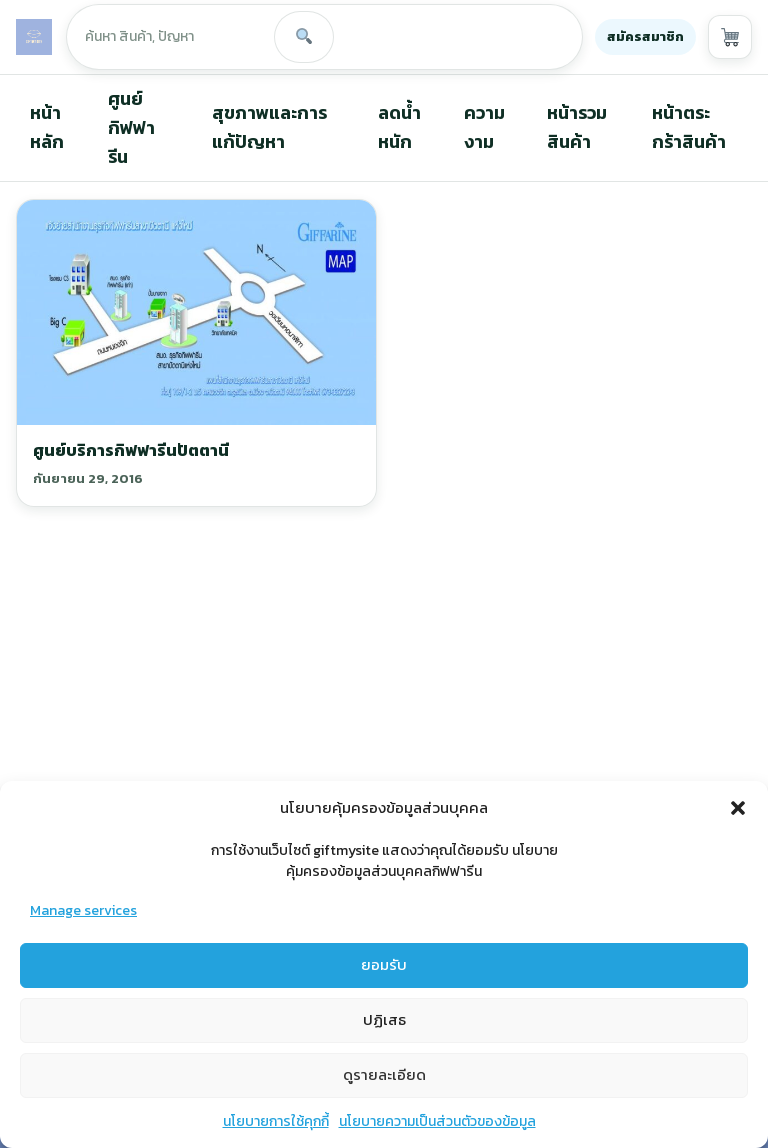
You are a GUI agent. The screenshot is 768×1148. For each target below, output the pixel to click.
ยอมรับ (384, 981)
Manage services (83, 926)
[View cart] (730, 37)
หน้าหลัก (47, 127)
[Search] (304, 37)
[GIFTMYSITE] (34, 37)
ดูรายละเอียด (384, 1091)
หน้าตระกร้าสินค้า (689, 127)
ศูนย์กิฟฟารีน (131, 127)
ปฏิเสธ (384, 1036)
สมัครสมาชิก (645, 36)
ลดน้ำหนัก (399, 127)
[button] (738, 824)
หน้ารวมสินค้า (577, 127)
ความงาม (484, 127)
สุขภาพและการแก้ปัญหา (269, 127)
